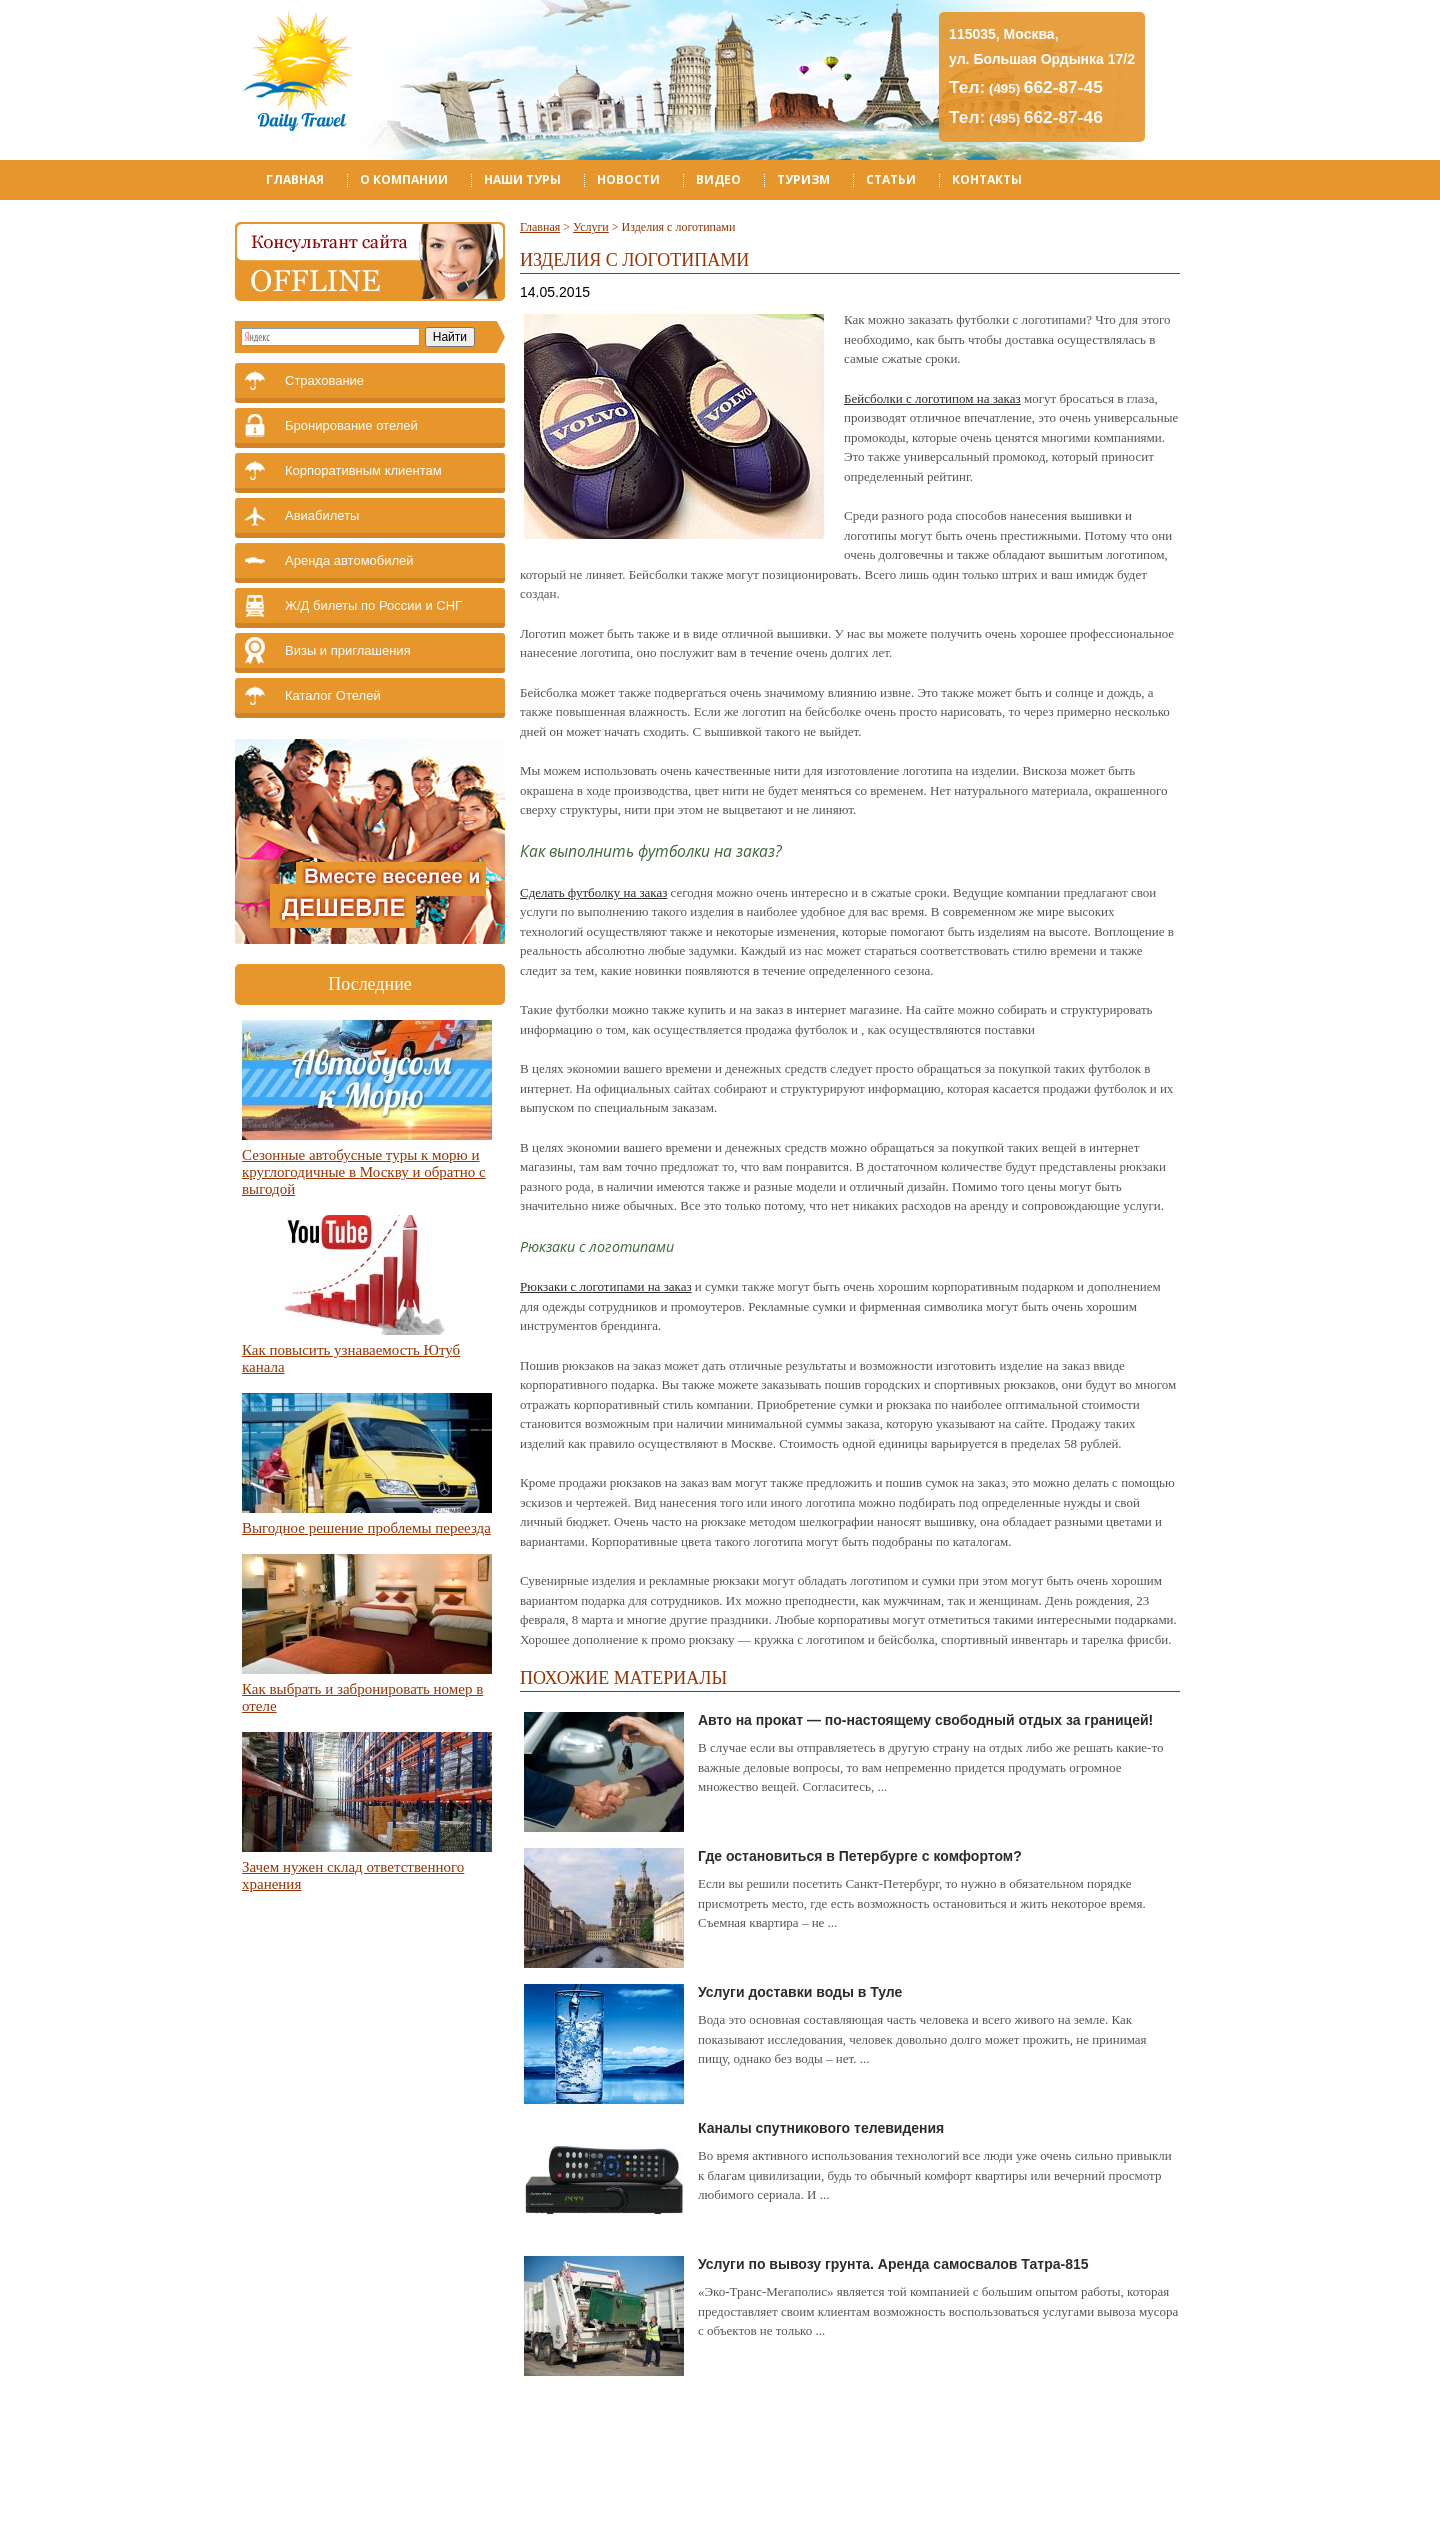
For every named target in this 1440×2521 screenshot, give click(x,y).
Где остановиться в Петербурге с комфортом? (860, 1856)
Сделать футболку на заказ (593, 892)
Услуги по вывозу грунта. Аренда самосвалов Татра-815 (893, 2264)
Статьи (891, 179)
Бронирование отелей (351, 425)
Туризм (803, 179)
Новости (628, 179)
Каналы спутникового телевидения (821, 2128)
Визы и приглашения (348, 650)
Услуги (591, 227)
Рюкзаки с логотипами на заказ (606, 1286)
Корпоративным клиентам (363, 470)
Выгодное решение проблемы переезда (366, 1528)
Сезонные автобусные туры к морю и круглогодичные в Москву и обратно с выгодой (364, 1172)
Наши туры (522, 179)
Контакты (987, 179)
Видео (718, 179)
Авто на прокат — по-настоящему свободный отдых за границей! (925, 1720)
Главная (295, 179)
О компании (404, 179)
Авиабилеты (322, 515)
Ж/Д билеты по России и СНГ (373, 605)
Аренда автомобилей (349, 560)
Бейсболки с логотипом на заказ (932, 398)
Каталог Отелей (333, 695)
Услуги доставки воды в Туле (800, 1992)
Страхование (324, 380)
